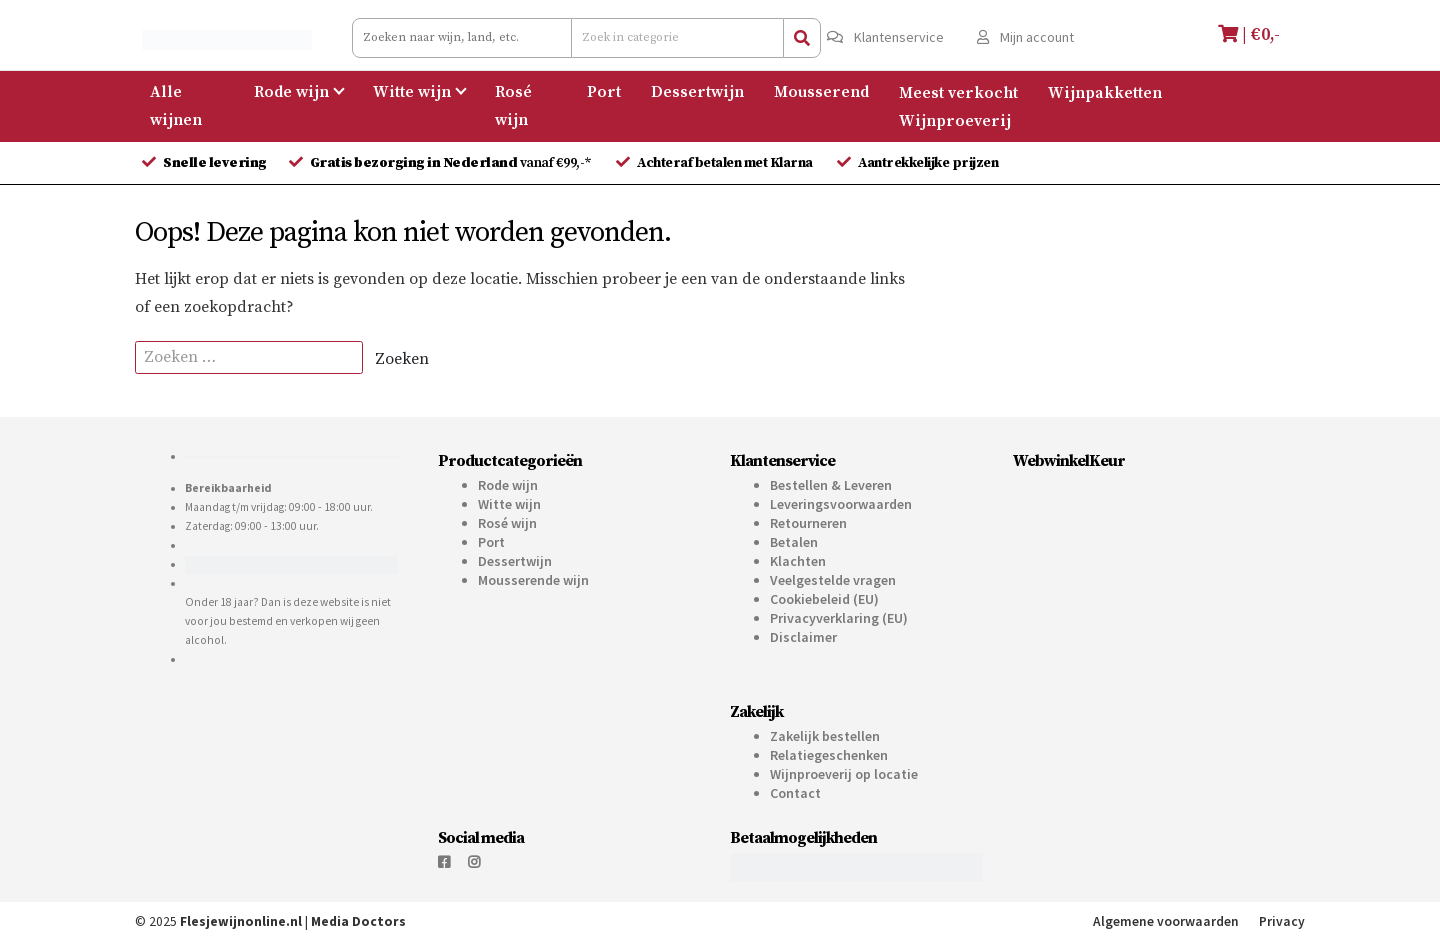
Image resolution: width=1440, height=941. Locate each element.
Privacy (1282, 921)
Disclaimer (803, 637)
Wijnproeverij (955, 120)
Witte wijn (412, 92)
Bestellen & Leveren (831, 485)
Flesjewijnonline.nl (241, 921)
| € (1251, 34)
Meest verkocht (958, 92)
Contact (795, 793)
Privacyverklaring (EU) (839, 618)
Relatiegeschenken (829, 755)
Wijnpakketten (1105, 92)
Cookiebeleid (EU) (824, 599)
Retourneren (808, 523)
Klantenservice (885, 37)
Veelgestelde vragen (833, 580)
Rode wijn (291, 92)
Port (604, 92)
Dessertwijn (697, 92)
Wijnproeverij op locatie (844, 774)
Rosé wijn (513, 106)
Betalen (794, 542)
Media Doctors (358, 921)
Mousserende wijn (533, 580)
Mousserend (821, 92)
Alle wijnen (176, 106)
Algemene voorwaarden (1166, 921)
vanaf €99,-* (452, 163)
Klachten (798, 561)
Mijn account (1025, 37)
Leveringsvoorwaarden (841, 504)
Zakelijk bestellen (825, 736)
